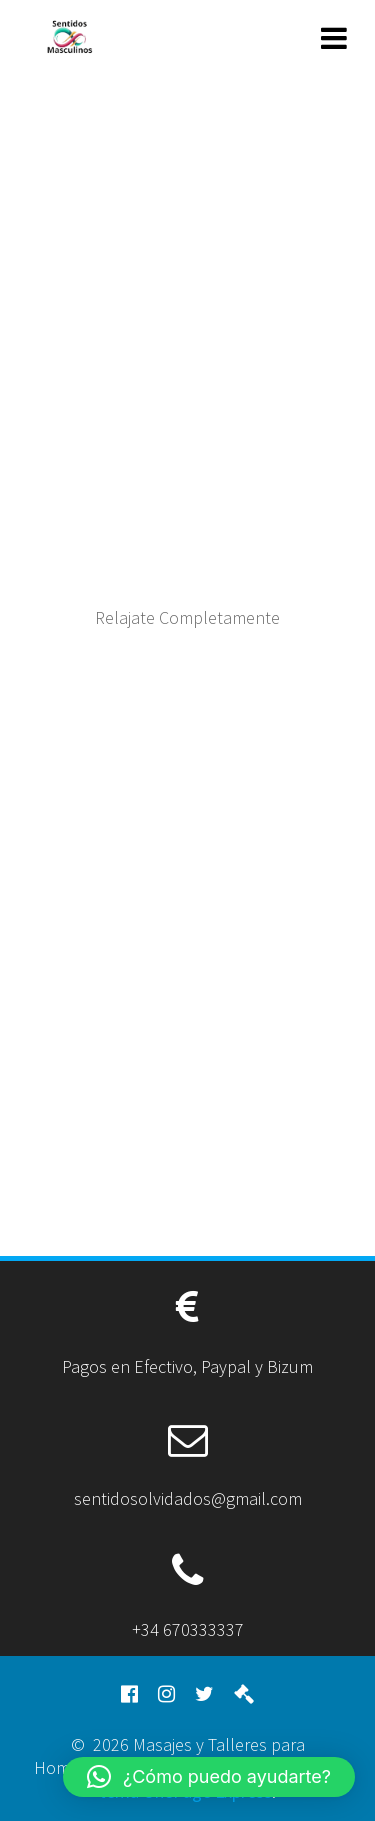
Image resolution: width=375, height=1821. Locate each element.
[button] (209, 1777)
